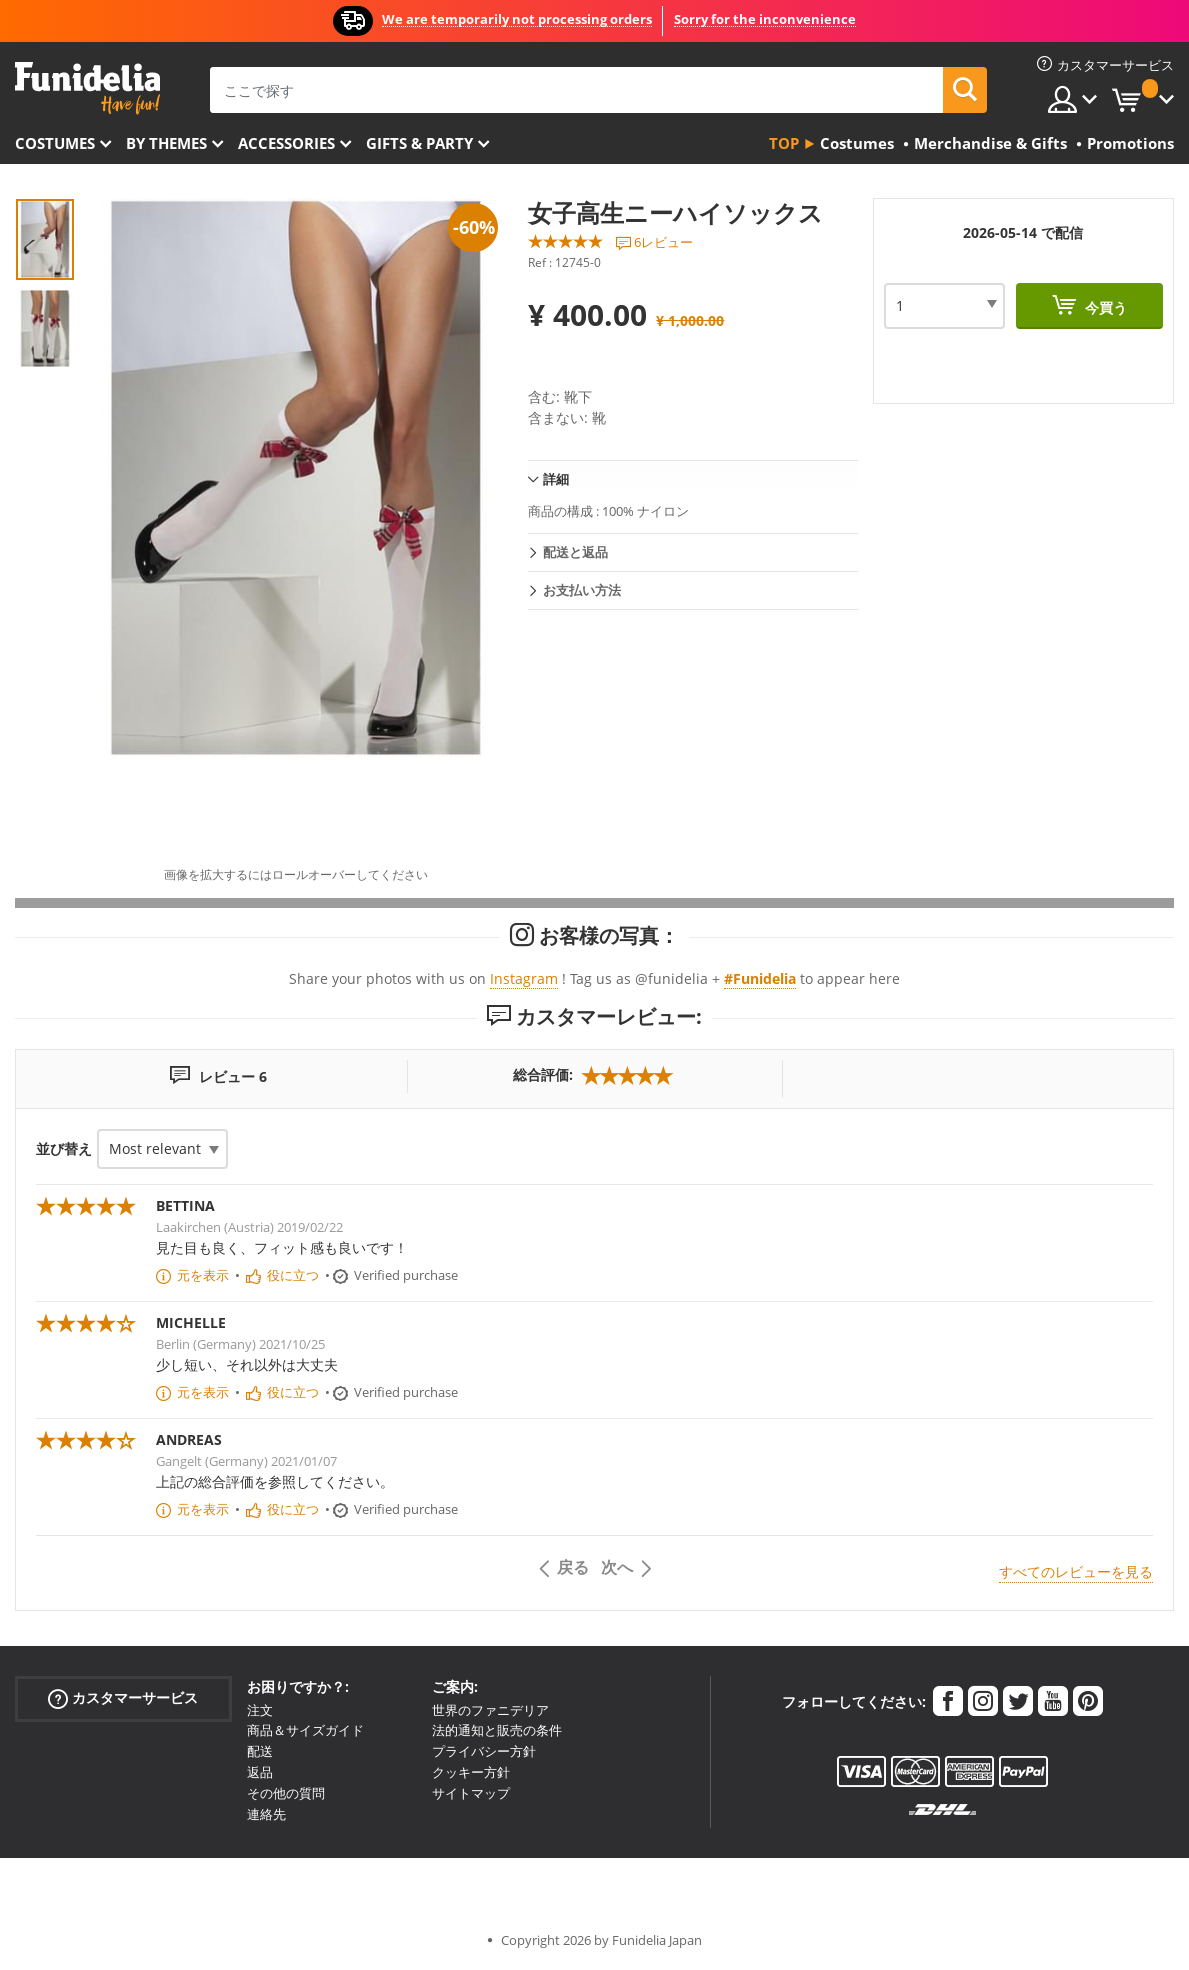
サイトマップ (471, 1793)
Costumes (55, 143)
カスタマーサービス (123, 1697)
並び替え (64, 1148)
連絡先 (266, 1814)
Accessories (286, 143)
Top (784, 143)
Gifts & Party (419, 143)
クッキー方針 (471, 1772)
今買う (1104, 307)
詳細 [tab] (556, 479)
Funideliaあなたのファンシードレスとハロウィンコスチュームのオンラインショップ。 (87, 88)
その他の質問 (286, 1793)
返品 (260, 1772)
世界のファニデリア (490, 1710)
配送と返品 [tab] (575, 552)
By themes (166, 143)
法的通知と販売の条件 (497, 1730)
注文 (260, 1710)
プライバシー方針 (484, 1751)
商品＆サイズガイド (305, 1730)
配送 (260, 1751)
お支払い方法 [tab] (582, 590)
